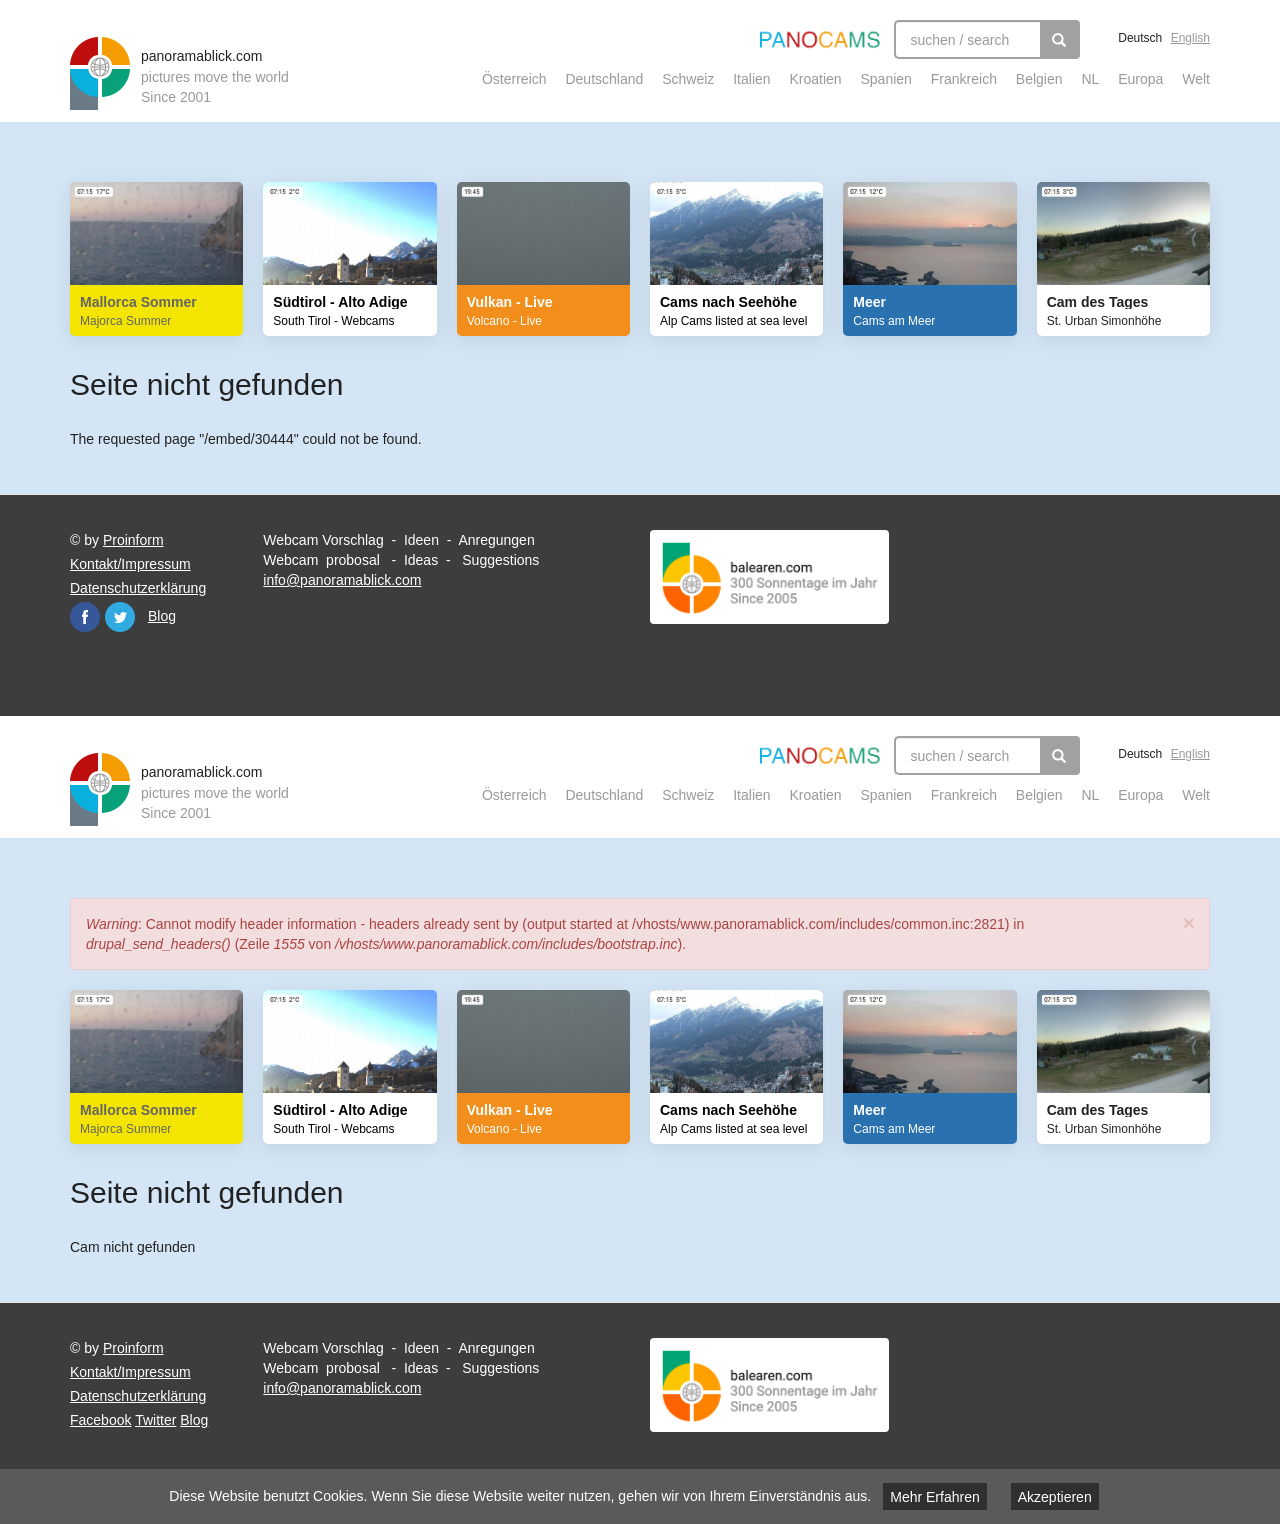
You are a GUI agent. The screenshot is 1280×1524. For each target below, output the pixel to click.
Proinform (133, 540)
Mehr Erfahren (934, 1497)
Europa (1140, 79)
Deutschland (604, 79)
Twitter (120, 617)
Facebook (85, 617)
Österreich (514, 79)
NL (1090, 79)
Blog (162, 616)
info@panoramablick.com (342, 580)
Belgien (1039, 79)
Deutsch (1140, 38)
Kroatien (815, 79)
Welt (1196, 79)
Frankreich (964, 79)
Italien (751, 79)
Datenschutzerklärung (138, 588)
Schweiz (688, 79)
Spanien (886, 79)
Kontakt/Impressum (130, 564)
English (1190, 38)
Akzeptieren (1055, 1497)
